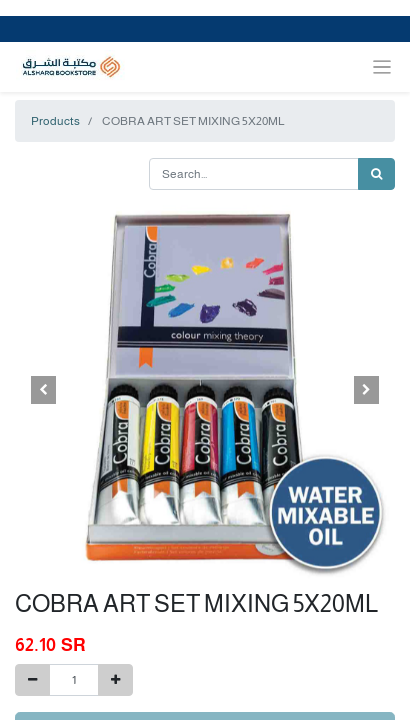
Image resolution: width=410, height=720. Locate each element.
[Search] (376, 174)
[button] (43, 390)
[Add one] (115, 680)
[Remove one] (32, 680)
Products (55, 121)
